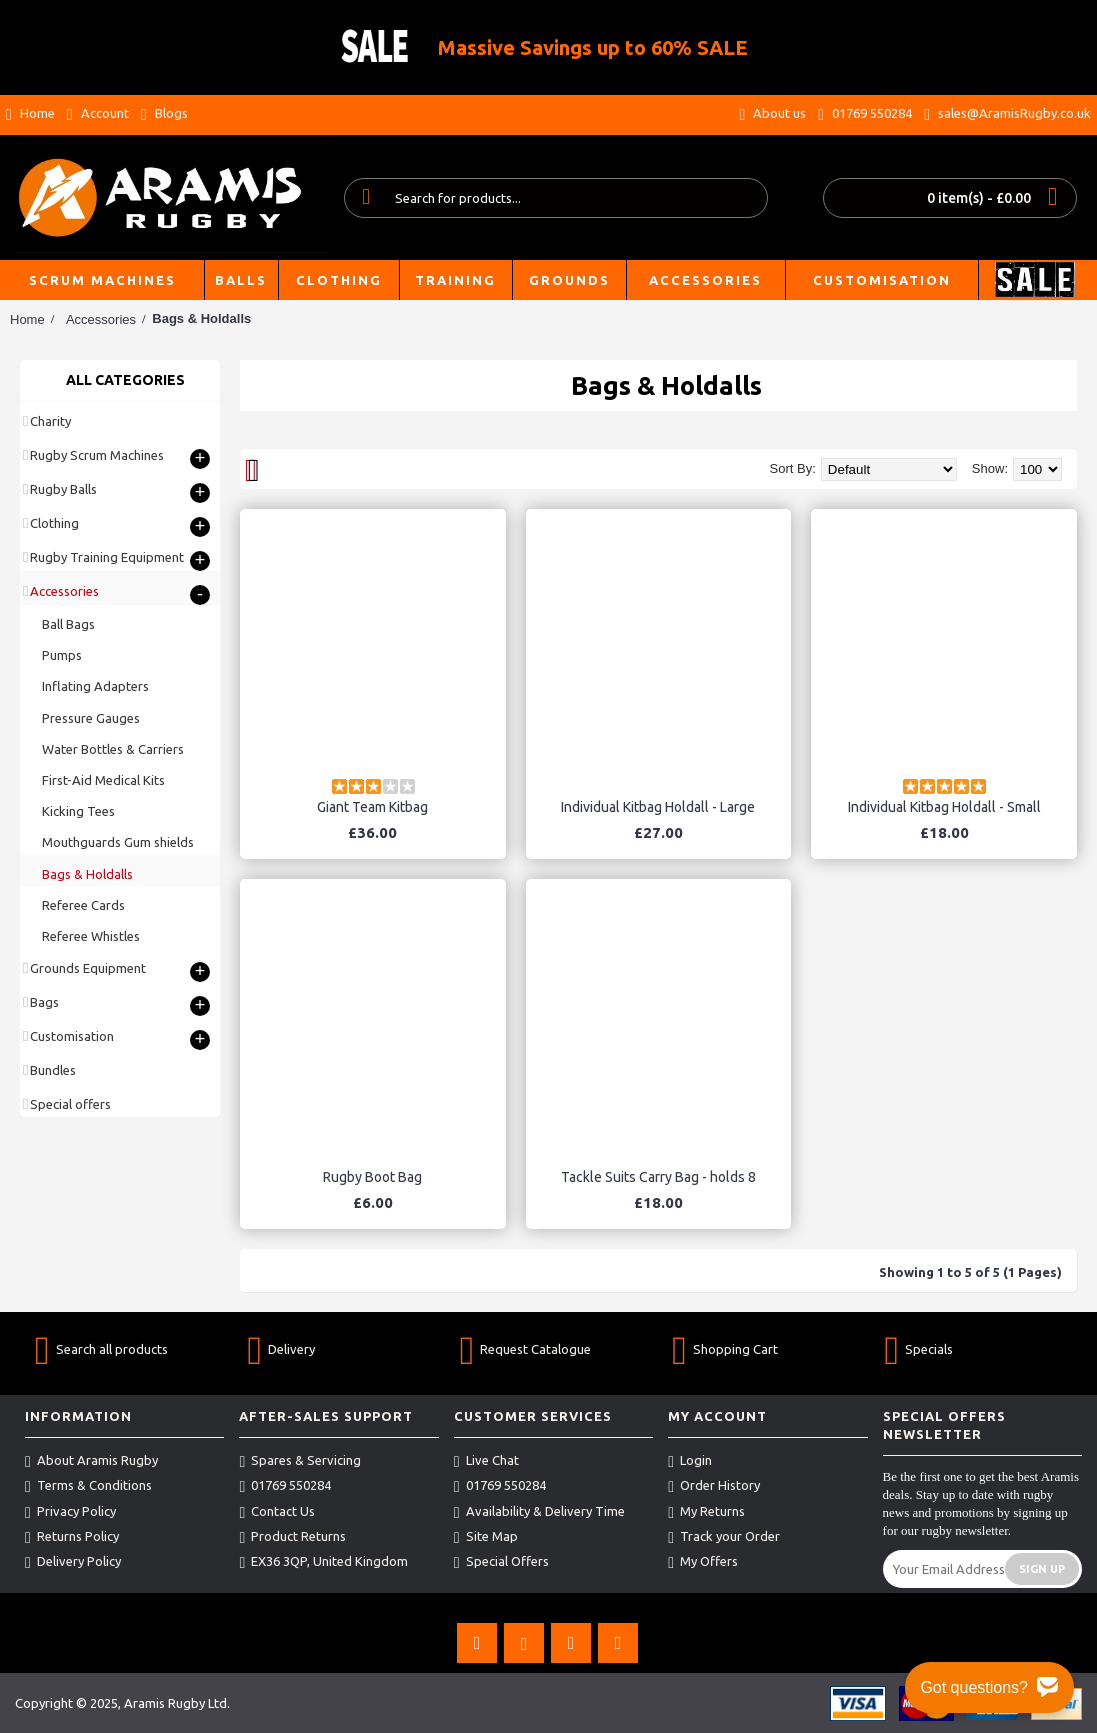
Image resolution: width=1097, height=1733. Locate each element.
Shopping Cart (725, 1349)
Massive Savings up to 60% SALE (593, 47)
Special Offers (501, 1562)
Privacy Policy (70, 1512)
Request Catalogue (526, 1349)
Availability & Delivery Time (539, 1512)
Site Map (486, 1537)
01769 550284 (285, 1486)
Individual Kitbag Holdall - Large (658, 807)
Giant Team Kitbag (372, 807)
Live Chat (486, 1461)
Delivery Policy (73, 1562)
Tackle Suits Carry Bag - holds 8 (658, 1177)
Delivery (281, 1349)
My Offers (703, 1562)
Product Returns (292, 1537)
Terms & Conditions (88, 1486)
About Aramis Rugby (91, 1461)
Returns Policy (72, 1537)
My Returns (706, 1512)
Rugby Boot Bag (372, 1177)
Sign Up (1042, 1569)
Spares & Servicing (300, 1461)
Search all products (101, 1349)
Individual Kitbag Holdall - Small (944, 807)
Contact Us (277, 1512)
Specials (919, 1349)
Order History (714, 1486)
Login (690, 1461)
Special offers (70, 1104)
